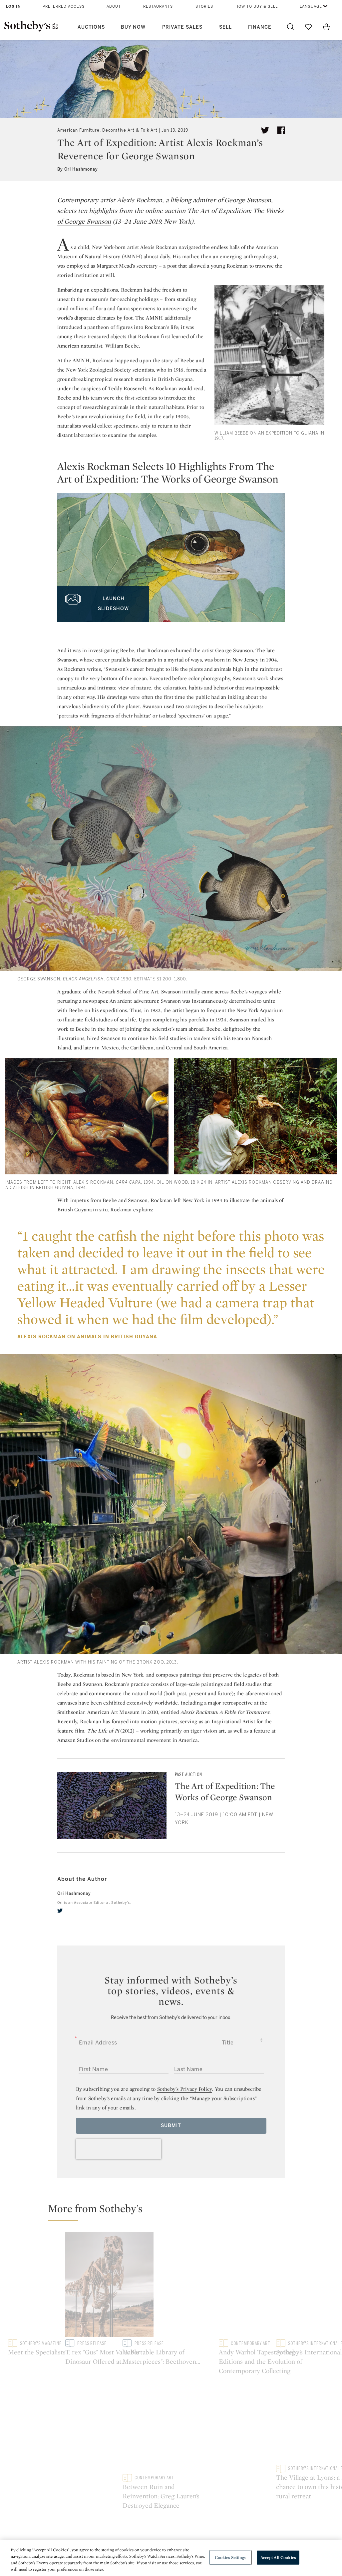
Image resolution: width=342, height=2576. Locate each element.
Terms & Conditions (228, 2456)
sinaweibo (260, 2401)
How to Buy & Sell (256, 6)
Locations (92, 2456)
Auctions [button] (91, 27)
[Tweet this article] (265, 130)
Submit (171, 2125)
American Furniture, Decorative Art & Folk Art (107, 130)
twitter (144, 2401)
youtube (228, 2401)
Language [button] (311, 6)
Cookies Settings (230, 2557)
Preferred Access (64, 6)
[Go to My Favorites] (308, 26)
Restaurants (158, 6)
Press (149, 2444)
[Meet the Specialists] (87, 2279)
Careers (152, 2480)
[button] (175, 2211)
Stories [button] (204, 6)
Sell (225, 27)
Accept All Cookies (278, 2557)
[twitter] (60, 1911)
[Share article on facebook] (281, 130)
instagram (197, 2401)
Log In (13, 6)
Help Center (95, 2444)
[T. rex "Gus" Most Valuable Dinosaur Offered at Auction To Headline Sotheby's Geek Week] (213, 2279)
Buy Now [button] (133, 27)
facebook (171, 2401)
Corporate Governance (170, 2468)
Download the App (103, 2468)
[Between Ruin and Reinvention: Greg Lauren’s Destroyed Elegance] (296, 2307)
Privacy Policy (159, 2456)
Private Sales (182, 27)
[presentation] (118, 2149)
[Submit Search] (290, 26)
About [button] (114, 6)
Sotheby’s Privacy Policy (184, 2088)
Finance (259, 27)
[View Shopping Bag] (326, 26)
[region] (171, 2558)
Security (214, 2444)
